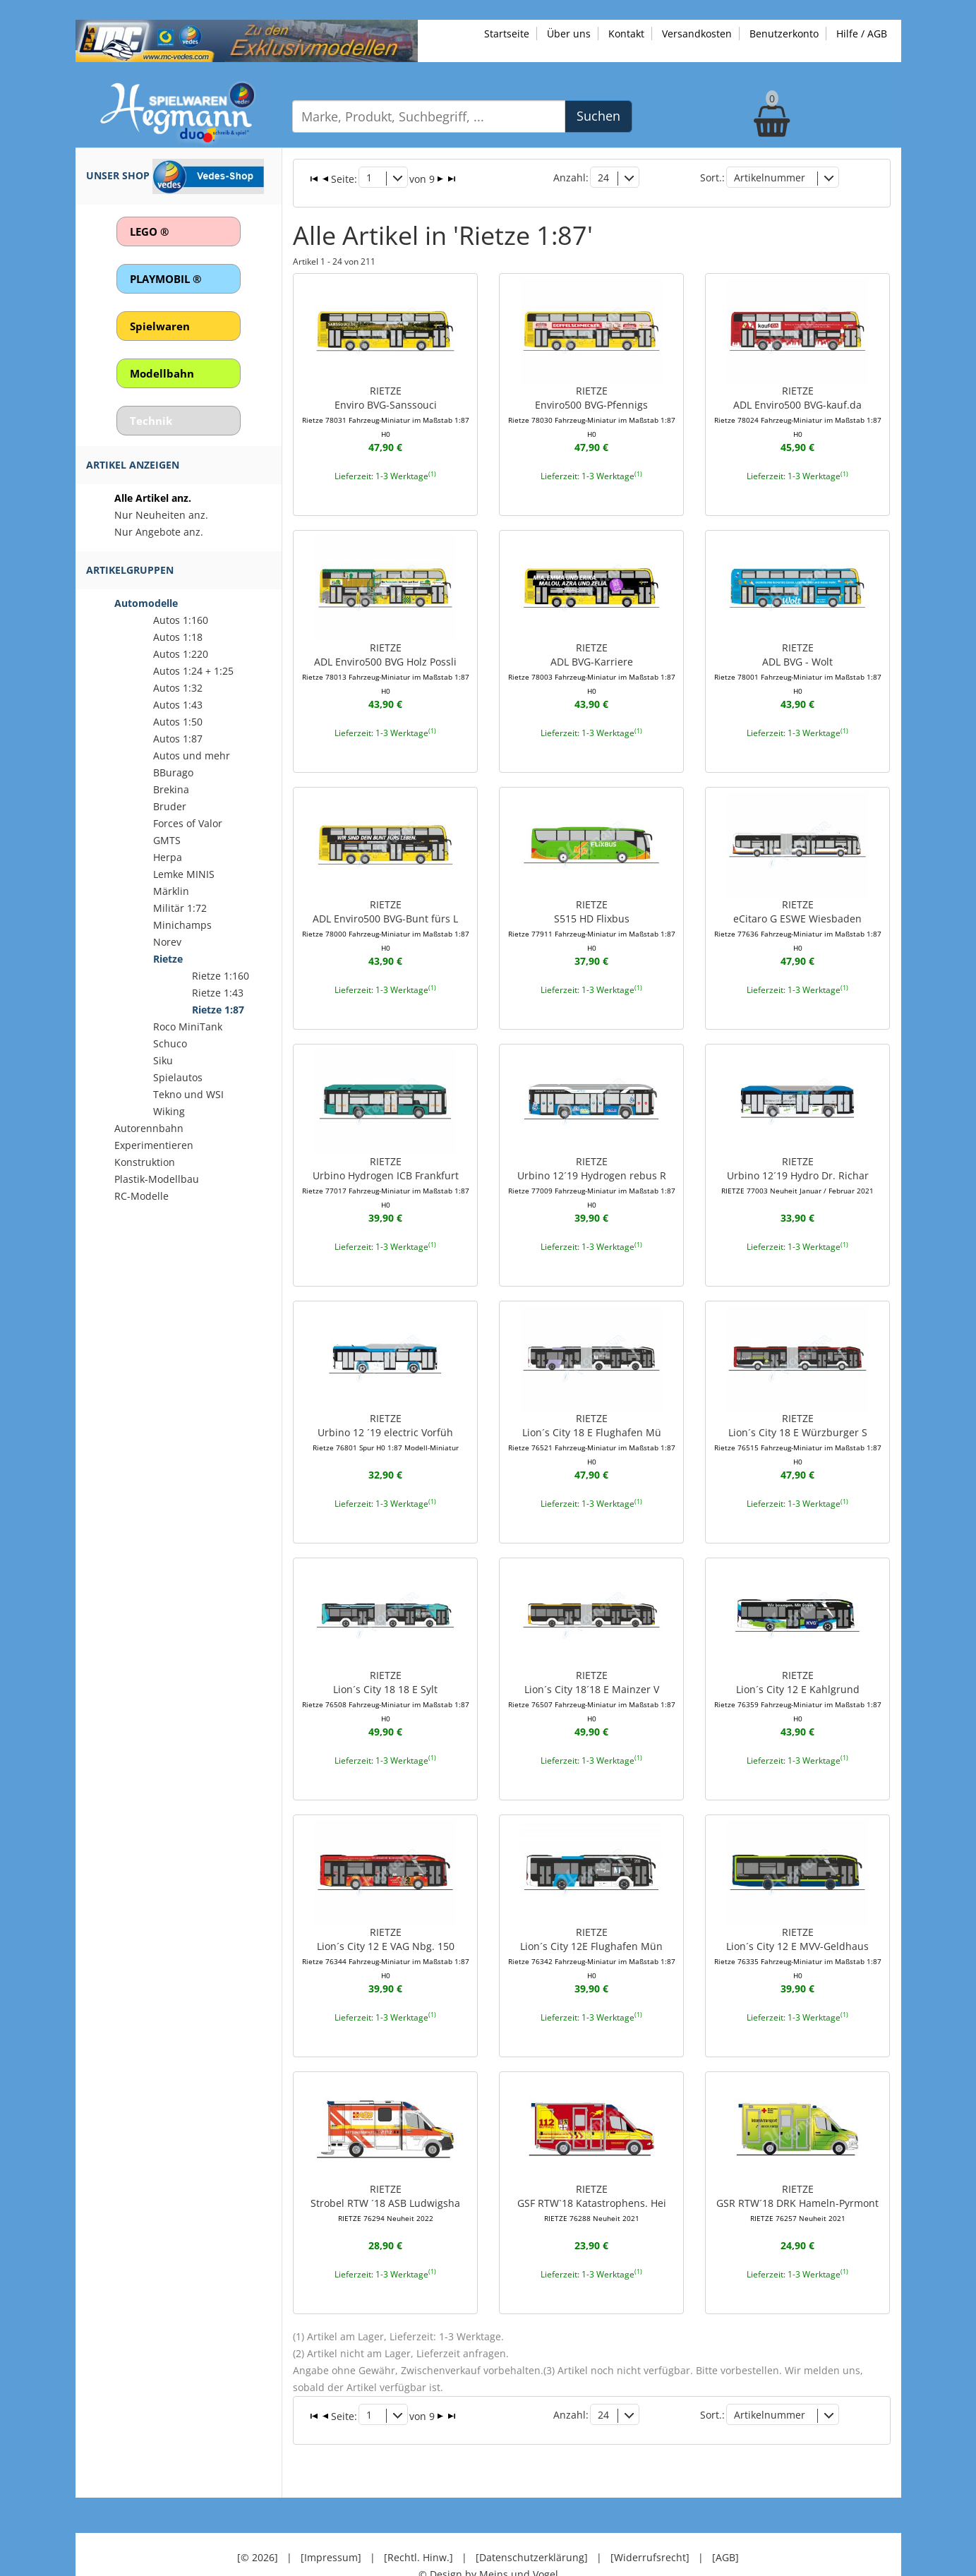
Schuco (170, 1043)
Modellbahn (162, 373)
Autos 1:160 (180, 620)
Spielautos (178, 1077)
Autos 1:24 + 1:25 (193, 671)
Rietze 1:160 (220, 975)
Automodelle (146, 603)
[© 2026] (257, 2519)
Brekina (171, 789)
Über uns (569, 33)
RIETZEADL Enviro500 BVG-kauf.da (797, 396)
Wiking (169, 1111)
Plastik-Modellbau (156, 1179)
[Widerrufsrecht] (649, 2519)
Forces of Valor (187, 823)
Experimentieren (153, 1145)
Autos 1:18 (178, 637)
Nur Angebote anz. (158, 531)
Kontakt (626, 33)
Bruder (169, 806)
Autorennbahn (148, 1128)
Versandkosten (697, 33)
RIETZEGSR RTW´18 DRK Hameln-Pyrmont (797, 2177)
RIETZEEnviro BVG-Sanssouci (385, 396)
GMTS (167, 840)
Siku (163, 1060)
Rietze (168, 958)
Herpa (167, 857)
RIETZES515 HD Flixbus (591, 907)
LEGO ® (149, 231)
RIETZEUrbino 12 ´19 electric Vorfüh (386, 1411)
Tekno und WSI (188, 1094)
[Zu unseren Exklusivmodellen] (247, 40)
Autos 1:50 (178, 721)
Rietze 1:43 (217, 992)
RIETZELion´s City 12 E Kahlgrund (797, 1674)
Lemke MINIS (184, 874)
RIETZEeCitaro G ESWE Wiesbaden (797, 907)
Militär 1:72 (180, 908)
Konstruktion (144, 1162)
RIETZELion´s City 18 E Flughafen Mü (591, 1418)
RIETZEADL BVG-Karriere (591, 652)
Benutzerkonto (784, 33)
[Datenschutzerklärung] (532, 2519)
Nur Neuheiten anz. (161, 515)
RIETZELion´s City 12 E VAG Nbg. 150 (385, 1929)
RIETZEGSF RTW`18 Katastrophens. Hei (591, 2177)
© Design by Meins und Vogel (488, 2536)
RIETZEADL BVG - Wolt (797, 652)
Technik (151, 421)
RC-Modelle (141, 1196)
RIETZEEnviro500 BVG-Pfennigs (591, 396)
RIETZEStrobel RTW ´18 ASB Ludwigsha (385, 2177)
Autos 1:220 (180, 654)
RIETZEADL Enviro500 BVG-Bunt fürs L (385, 907)
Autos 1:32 (178, 687)
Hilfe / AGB (861, 33)
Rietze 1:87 (218, 1009)
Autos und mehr (191, 755)
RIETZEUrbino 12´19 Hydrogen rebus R (591, 1163)
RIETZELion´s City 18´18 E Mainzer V (591, 1674)
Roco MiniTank (187, 1026)
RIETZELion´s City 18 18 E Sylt (385, 1674)
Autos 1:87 (178, 738)
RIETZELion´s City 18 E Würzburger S (797, 1418)
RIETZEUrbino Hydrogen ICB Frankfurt (385, 1163)
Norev (167, 942)
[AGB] (725, 2519)
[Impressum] (331, 2519)
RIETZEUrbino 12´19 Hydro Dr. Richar (797, 1156)
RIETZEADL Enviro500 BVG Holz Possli (385, 652)
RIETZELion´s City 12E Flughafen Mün (591, 1929)
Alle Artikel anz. (152, 498)
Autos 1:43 (178, 704)
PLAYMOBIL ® (165, 279)
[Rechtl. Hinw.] (418, 2519)
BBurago (173, 772)
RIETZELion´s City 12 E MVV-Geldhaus (797, 1929)
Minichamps (182, 925)
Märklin (171, 891)
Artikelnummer (770, 176)
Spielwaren (160, 326)
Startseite (506, 33)
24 (603, 176)
